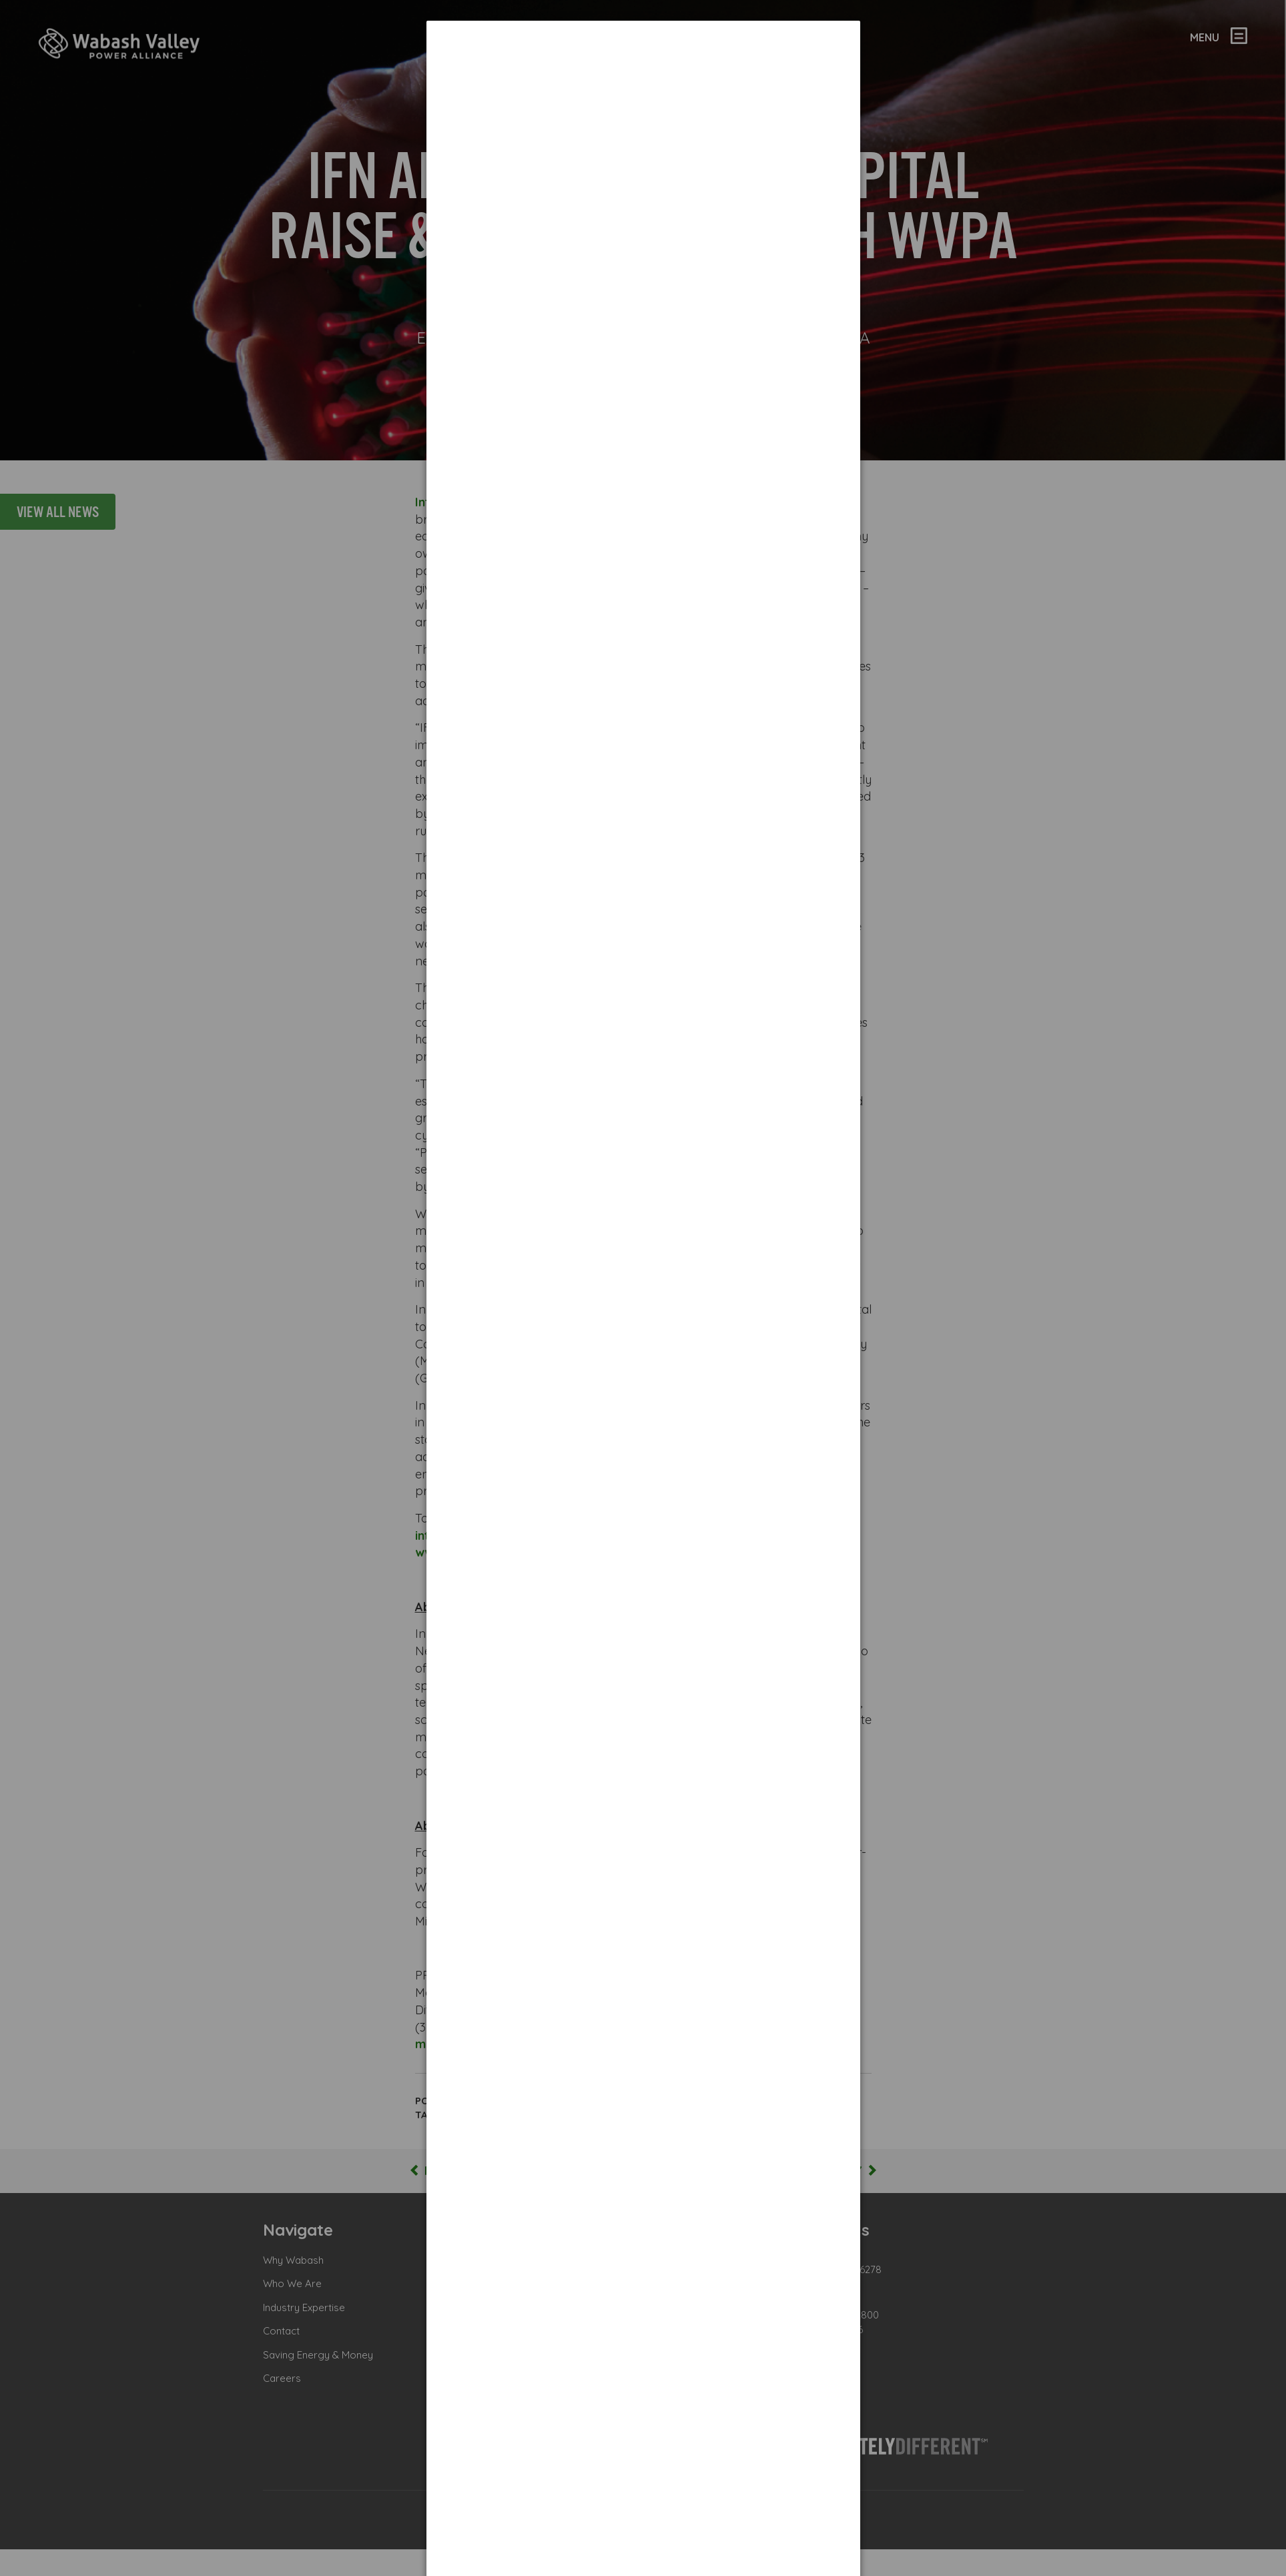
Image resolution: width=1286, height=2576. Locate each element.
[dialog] (643, 70)
